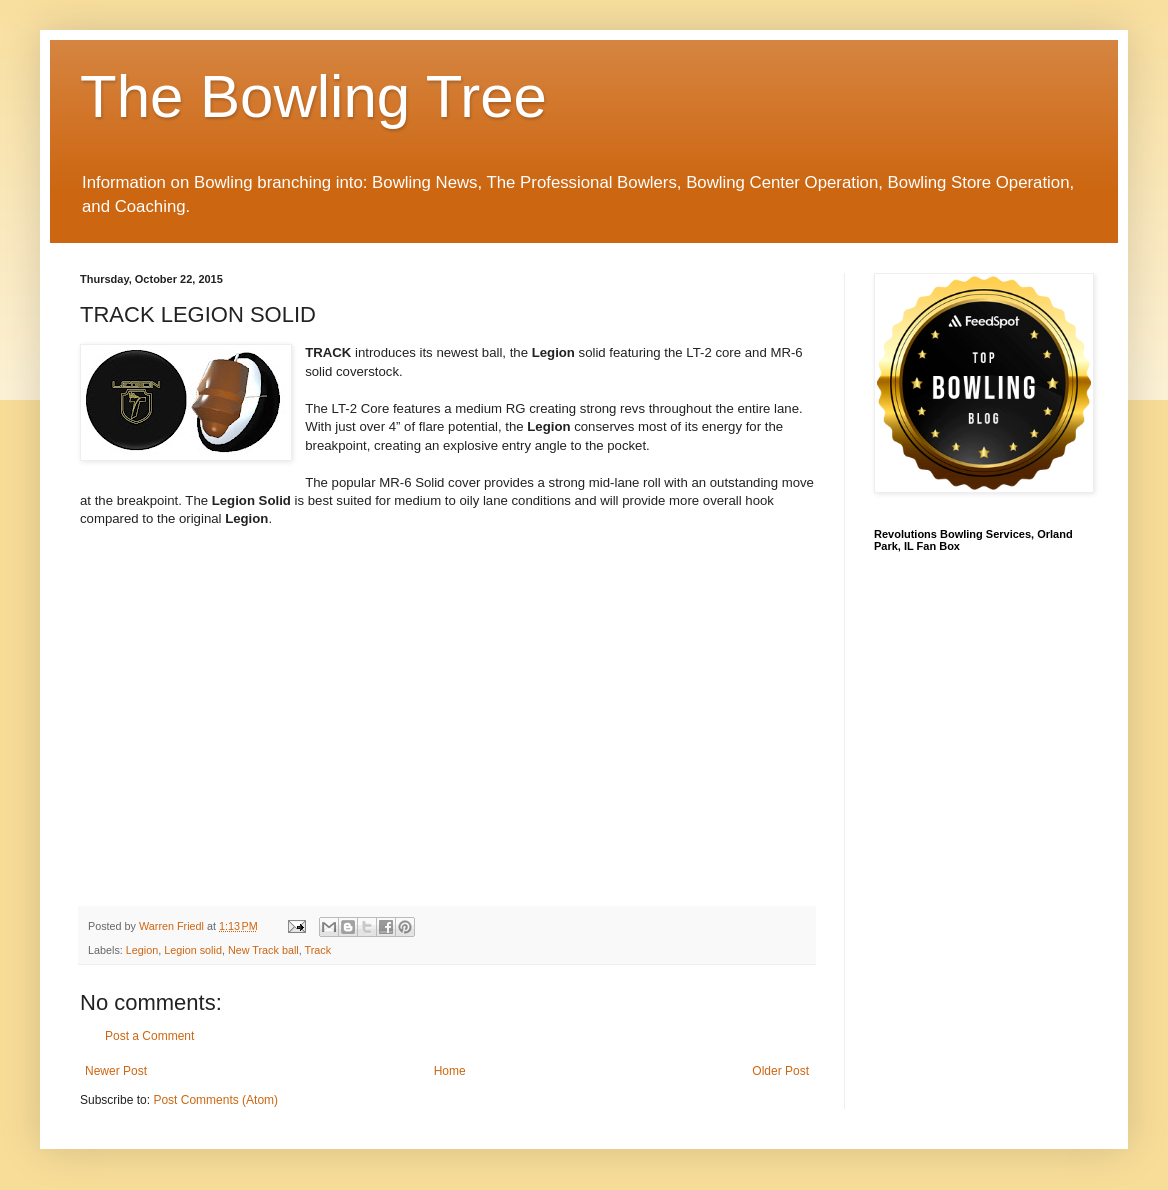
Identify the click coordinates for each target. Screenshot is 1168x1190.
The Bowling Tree (313, 96)
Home (450, 1071)
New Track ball (263, 950)
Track (318, 950)
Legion (142, 950)
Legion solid (193, 950)
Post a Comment (149, 1036)
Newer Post (116, 1071)
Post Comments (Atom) (215, 1100)
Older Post (780, 1071)
